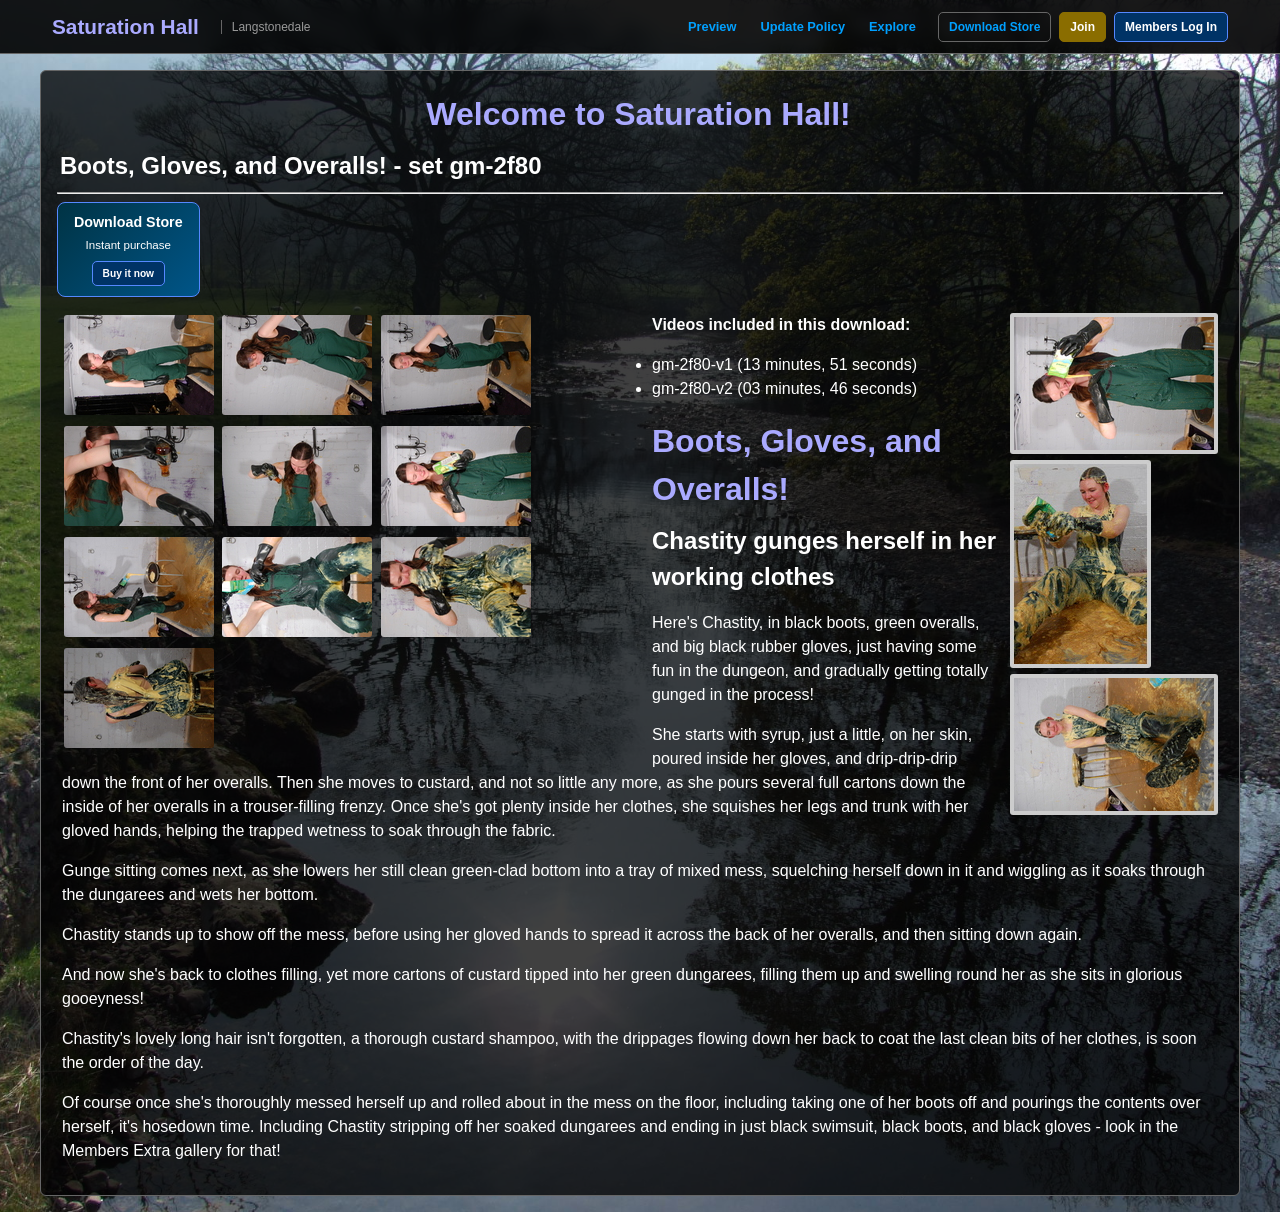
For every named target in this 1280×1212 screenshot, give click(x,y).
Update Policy (802, 26)
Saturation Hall (125, 26)
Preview (712, 26)
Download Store (994, 27)
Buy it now (129, 273)
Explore (892, 26)
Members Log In (1171, 27)
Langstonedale (271, 27)
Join (1082, 27)
